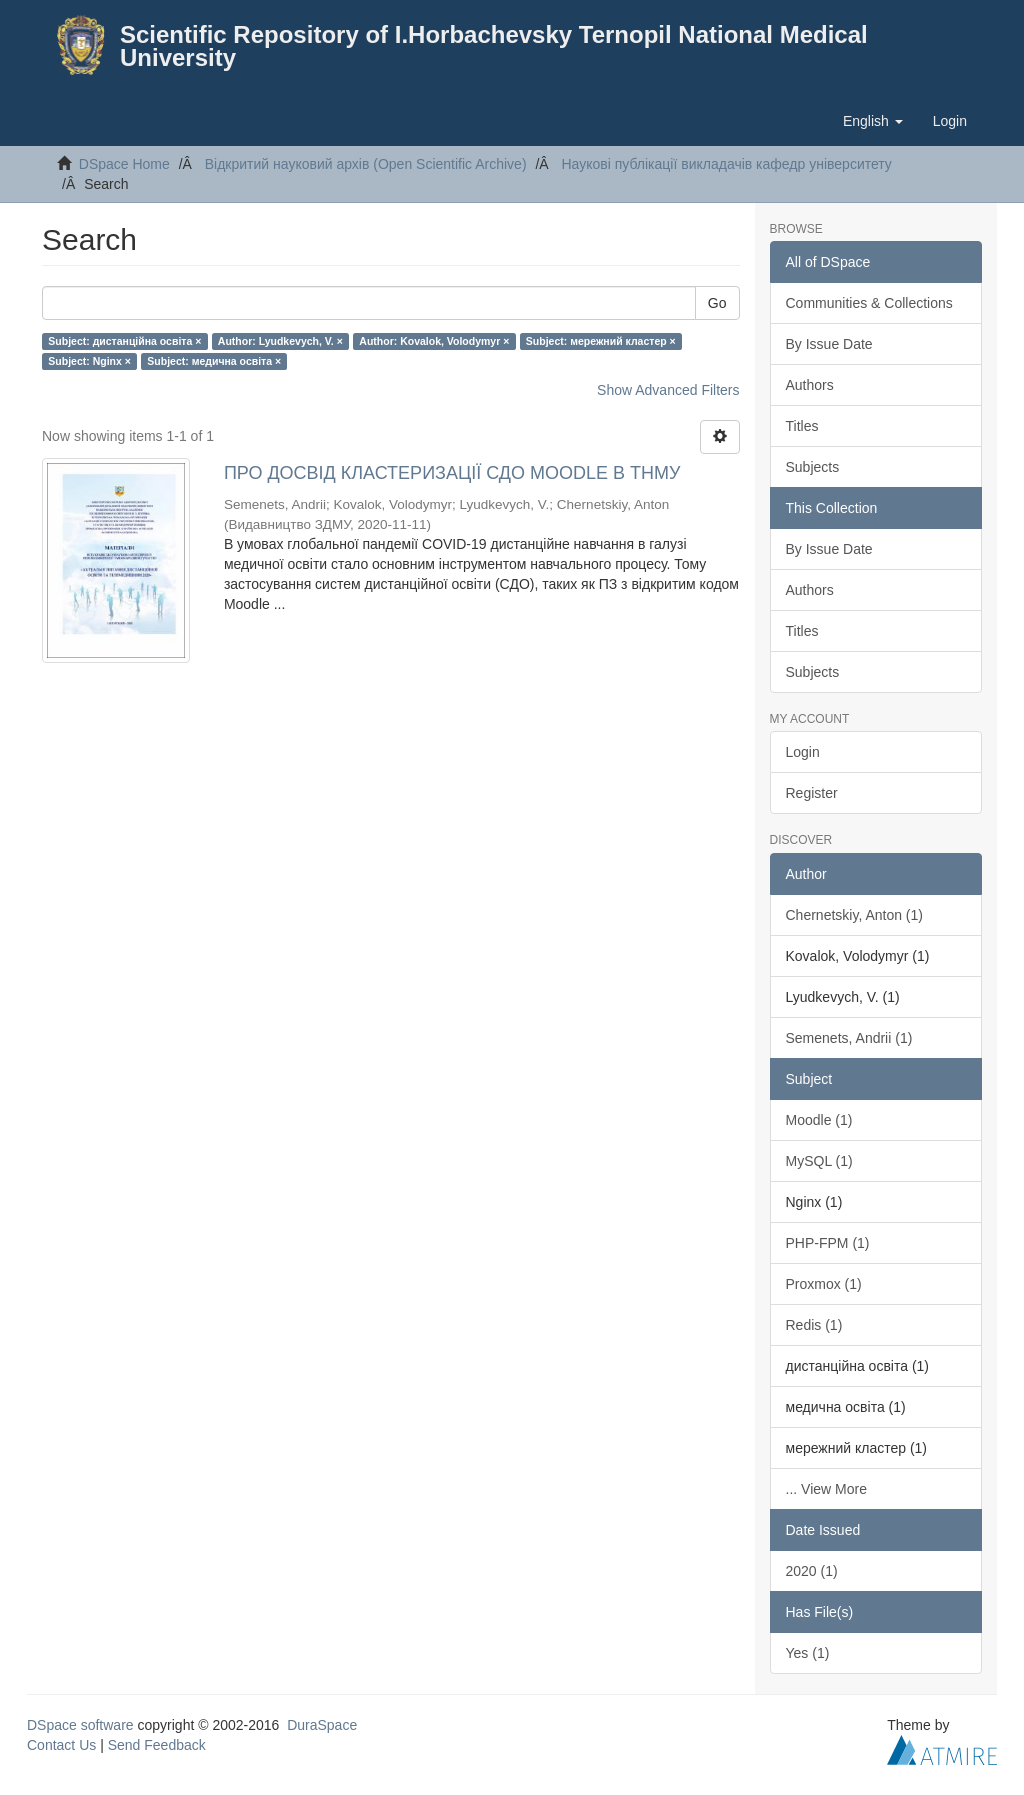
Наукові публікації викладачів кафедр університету (726, 164)
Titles (802, 426)
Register (812, 793)
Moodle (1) (819, 1120)
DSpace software (80, 1725)
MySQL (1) (819, 1161)
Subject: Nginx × (89, 361)
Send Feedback (157, 1745)
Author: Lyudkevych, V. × (280, 341)
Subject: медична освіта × (214, 361)
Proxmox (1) (824, 1284)
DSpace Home (124, 164)
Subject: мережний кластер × (601, 341)
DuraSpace (322, 1725)
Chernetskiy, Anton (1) (854, 915)
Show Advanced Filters (668, 390)
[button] (873, 121)
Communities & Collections (869, 303)
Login (803, 752)
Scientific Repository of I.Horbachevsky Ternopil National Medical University (494, 46)
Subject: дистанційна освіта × (124, 341)
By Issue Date (829, 344)
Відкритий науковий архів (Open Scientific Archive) (366, 164)
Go (717, 303)
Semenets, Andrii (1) (849, 1038)
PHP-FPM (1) (828, 1243)
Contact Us (61, 1745)
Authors (810, 385)
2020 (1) (812, 1571)
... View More (826, 1489)
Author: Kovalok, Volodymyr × (434, 341)
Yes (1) (808, 1653)
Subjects (813, 467)
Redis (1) (814, 1325)
